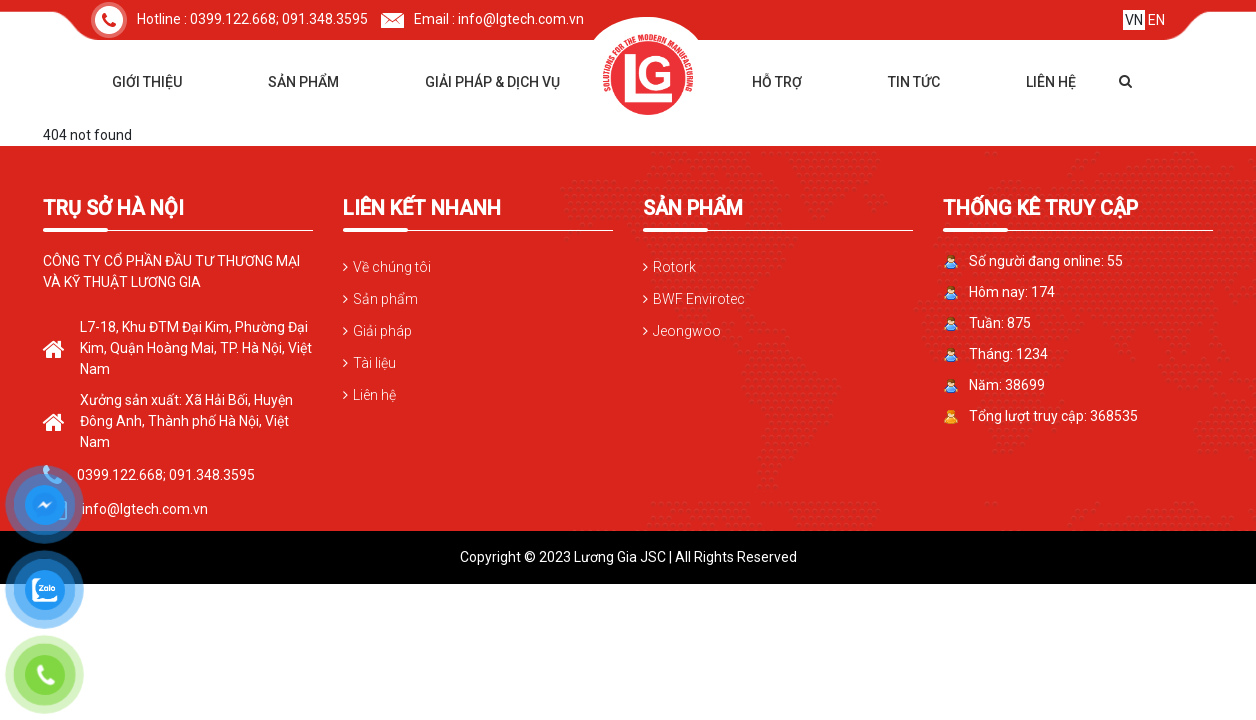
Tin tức (914, 82)
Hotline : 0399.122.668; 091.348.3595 (229, 19)
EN (1156, 20)
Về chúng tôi (392, 267)
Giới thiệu (147, 82)
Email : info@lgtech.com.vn (482, 19)
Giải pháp (382, 331)
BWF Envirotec (699, 299)
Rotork (674, 267)
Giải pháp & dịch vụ (492, 82)
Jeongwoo (687, 331)
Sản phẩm (303, 82)
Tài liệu (374, 363)
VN (1134, 20)
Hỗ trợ (777, 82)
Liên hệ (1051, 82)
